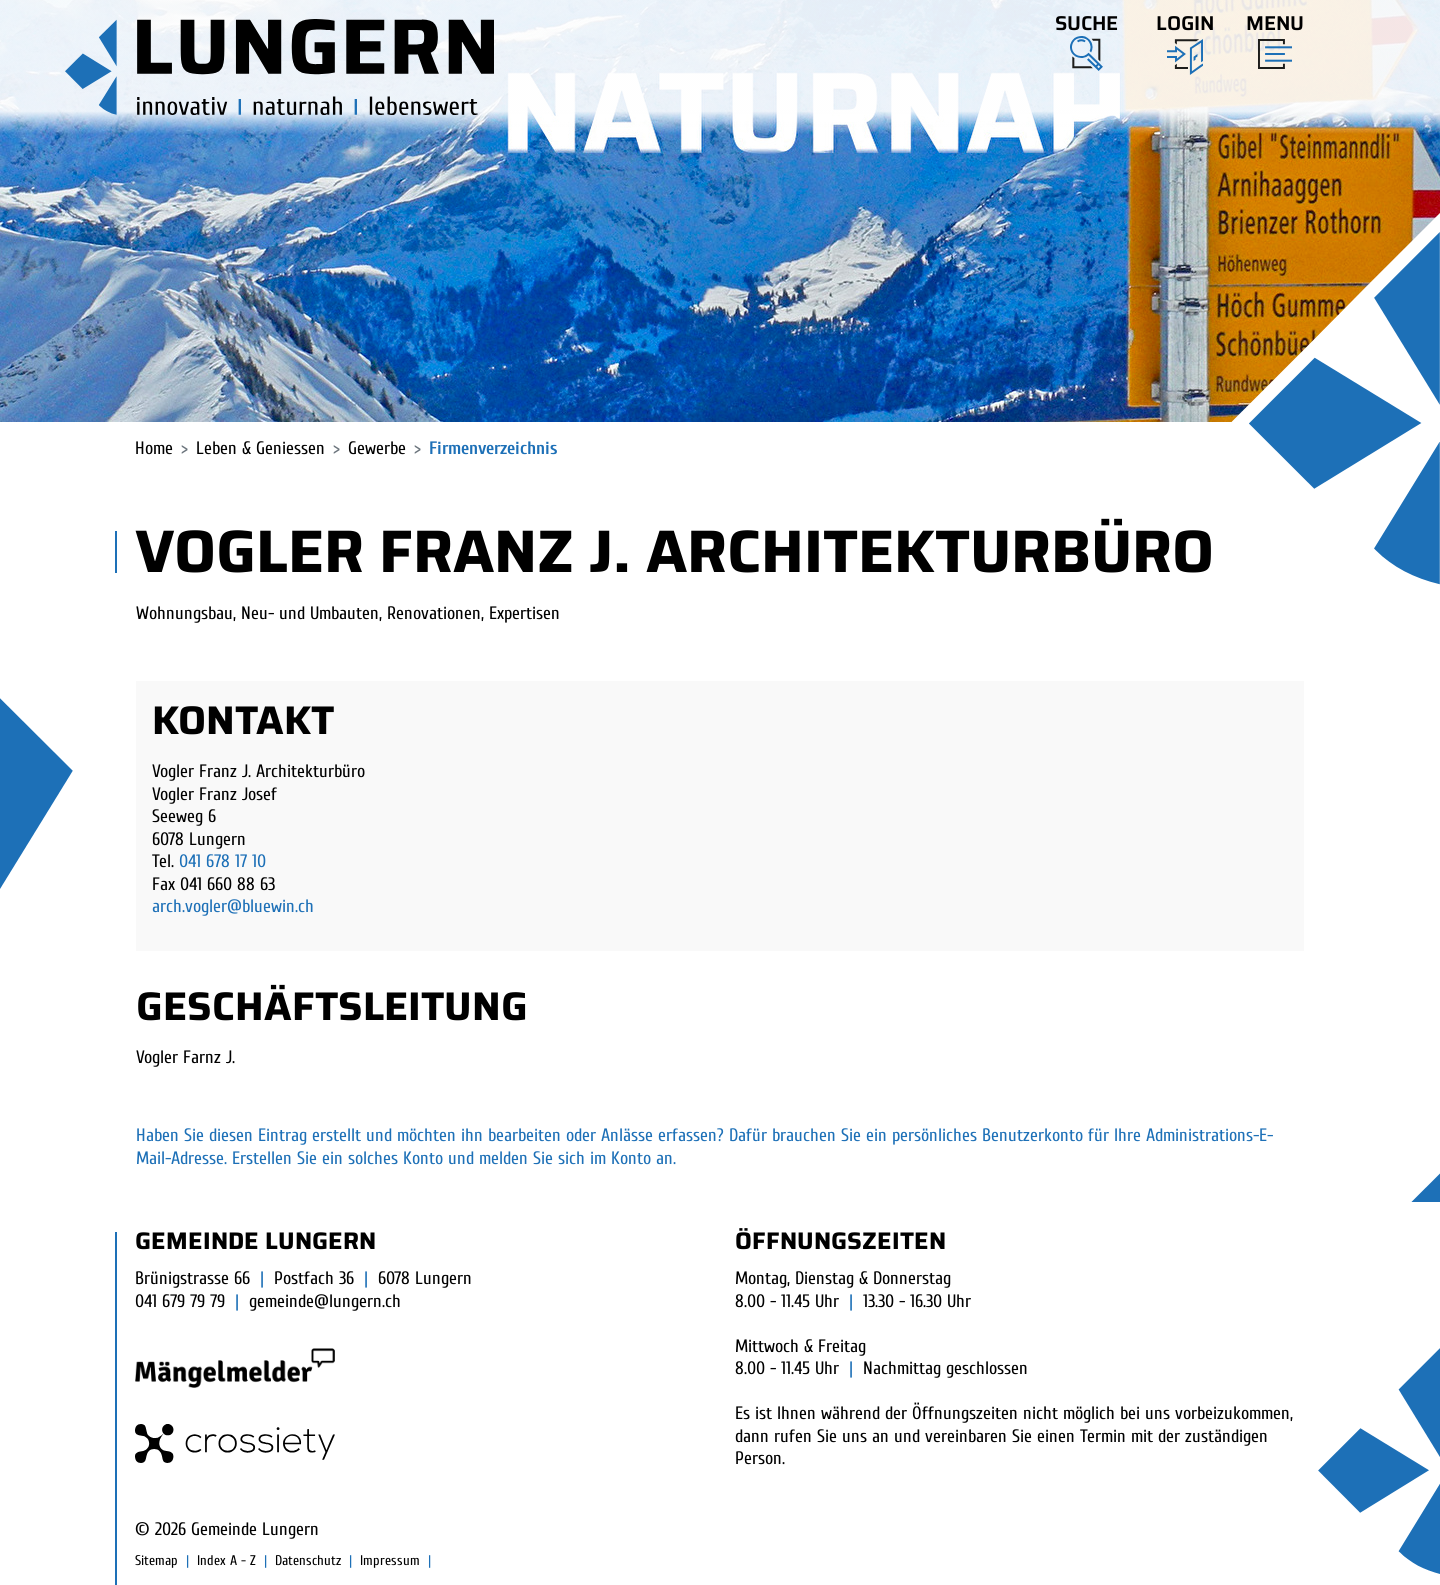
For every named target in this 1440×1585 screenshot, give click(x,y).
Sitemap (156, 1560)
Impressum (390, 1560)
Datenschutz (308, 1560)
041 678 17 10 (222, 861)
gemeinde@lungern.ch (325, 1301)
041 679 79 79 (180, 1301)
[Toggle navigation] (1269, 37)
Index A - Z (226, 1560)
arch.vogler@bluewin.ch (233, 906)
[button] (1086, 39)
